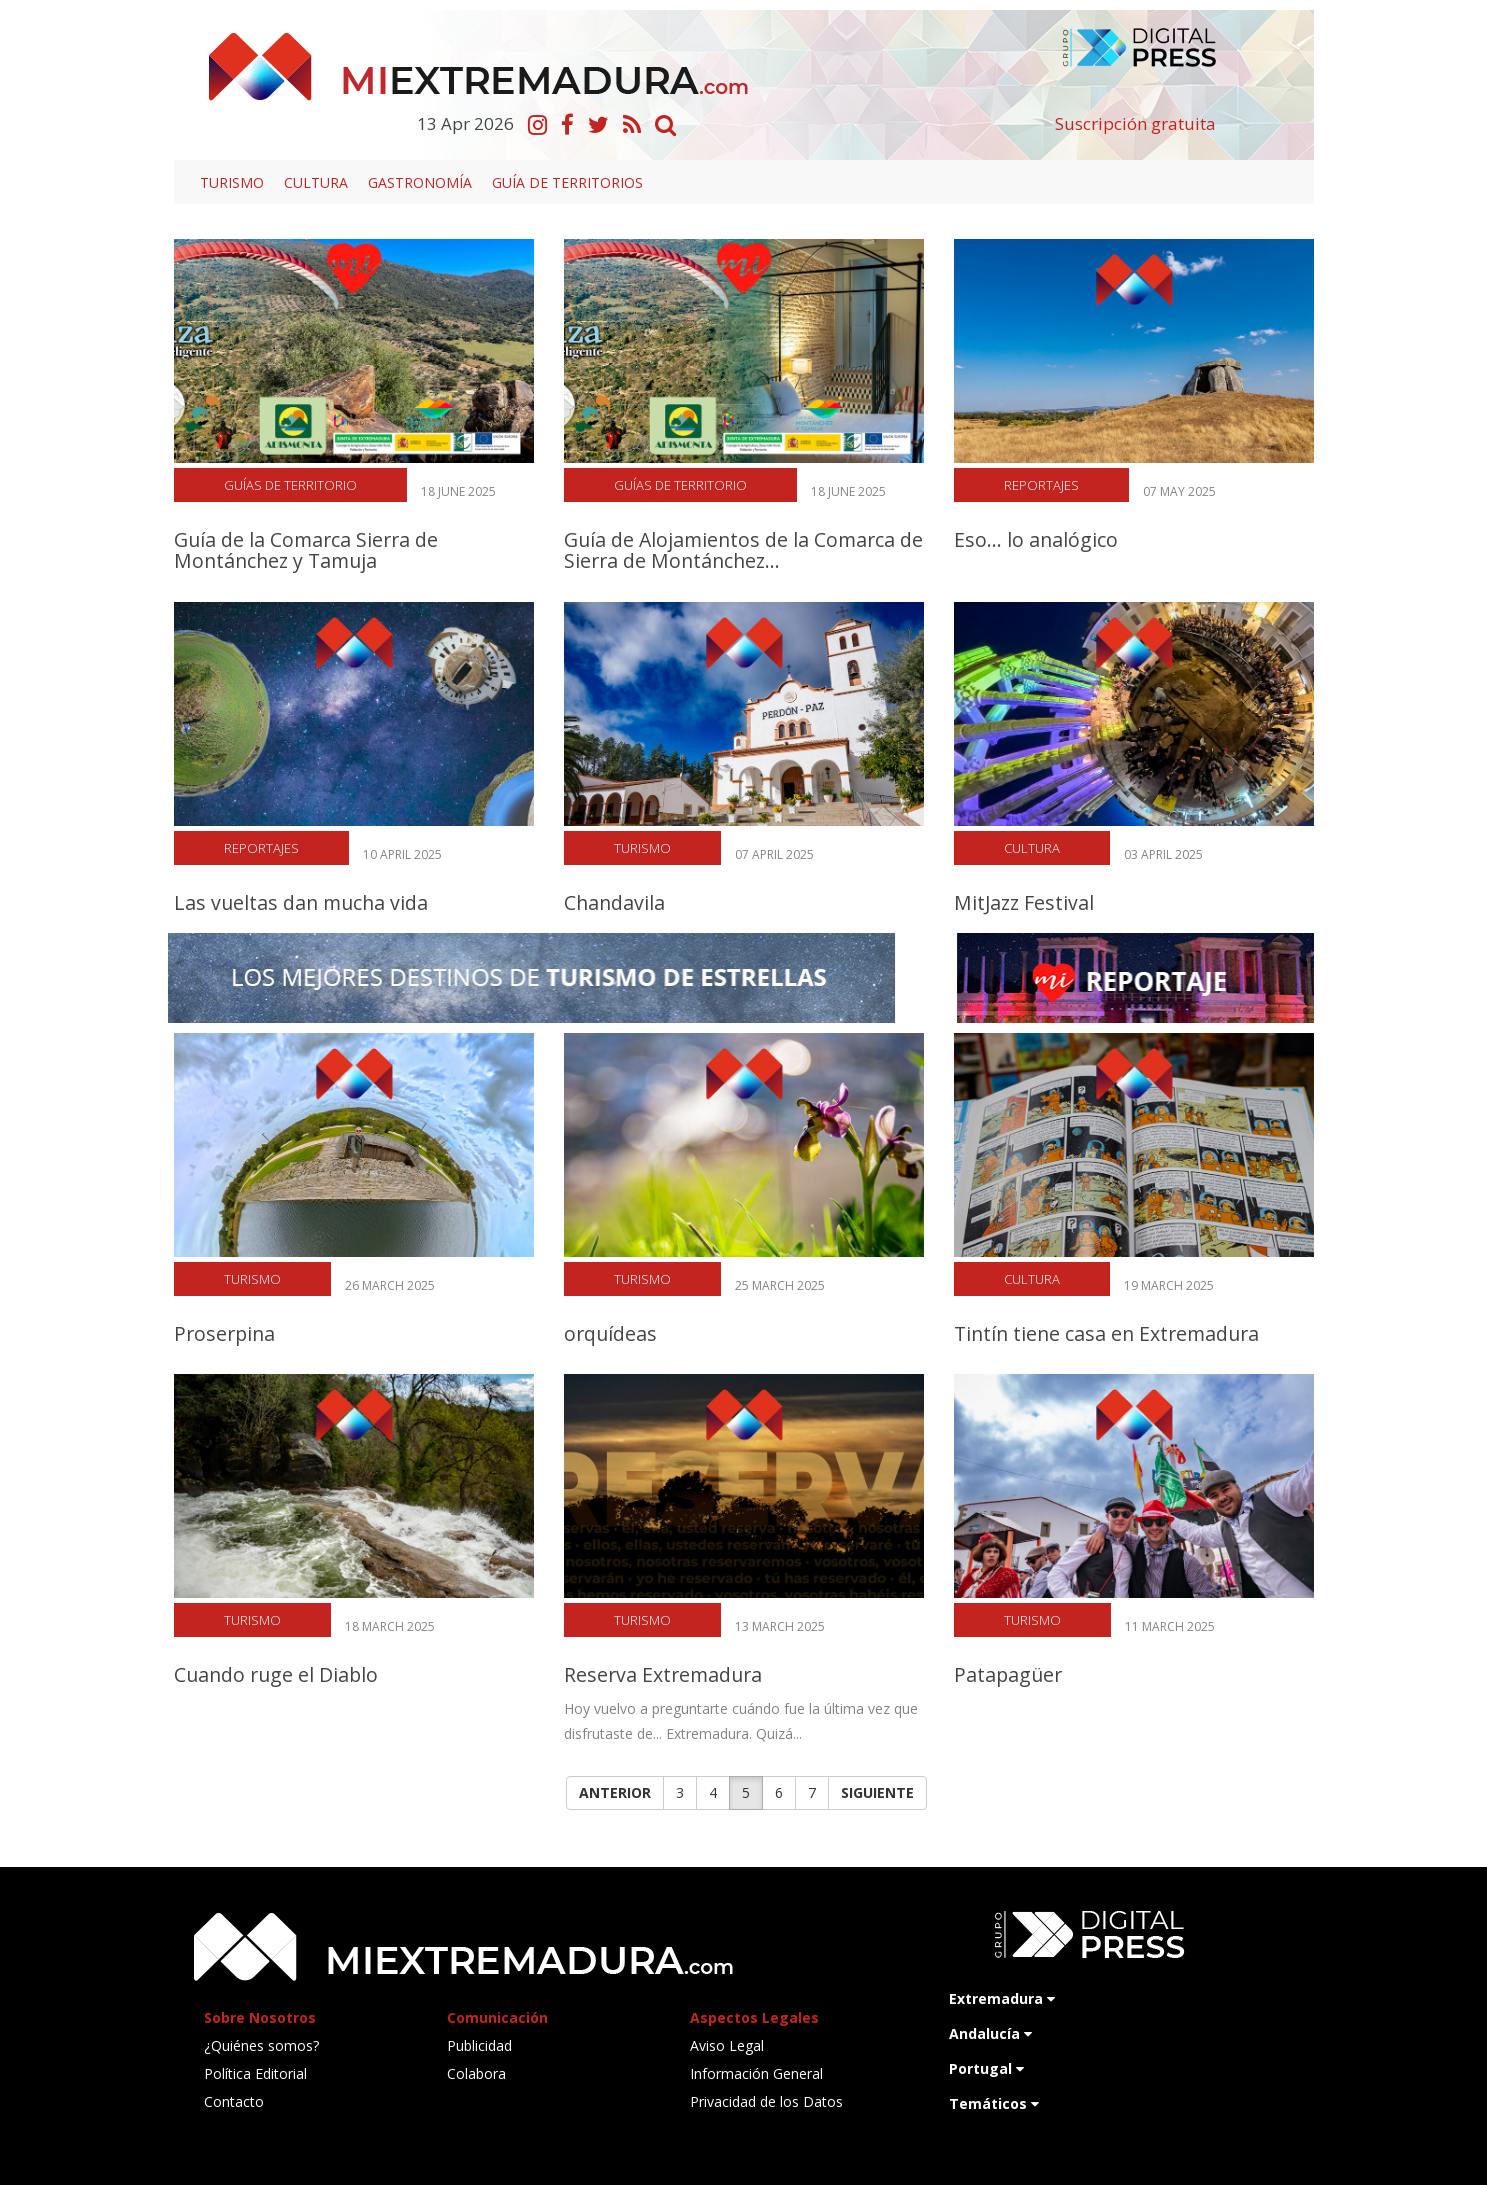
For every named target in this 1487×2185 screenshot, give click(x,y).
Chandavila (614, 902)
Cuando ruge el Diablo (276, 1674)
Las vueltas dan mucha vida (301, 902)
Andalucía (990, 2033)
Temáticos (994, 2103)
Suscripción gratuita (1135, 123)
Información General (756, 2073)
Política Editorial (255, 2073)
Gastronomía (420, 182)
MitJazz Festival (1024, 902)
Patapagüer (1008, 1674)
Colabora (476, 2073)
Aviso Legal (727, 2045)
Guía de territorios (567, 182)
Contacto (234, 2101)
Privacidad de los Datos (766, 2101)
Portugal (986, 2068)
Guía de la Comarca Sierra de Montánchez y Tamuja (306, 550)
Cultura (316, 182)
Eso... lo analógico (1036, 539)
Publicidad (479, 2045)
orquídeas (610, 1333)
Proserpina (224, 1333)
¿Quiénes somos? (261, 2045)
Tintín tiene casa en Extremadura (1106, 1333)
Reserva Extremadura (663, 1674)
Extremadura (1002, 1998)
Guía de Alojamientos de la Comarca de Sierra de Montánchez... (743, 550)
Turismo (232, 182)
